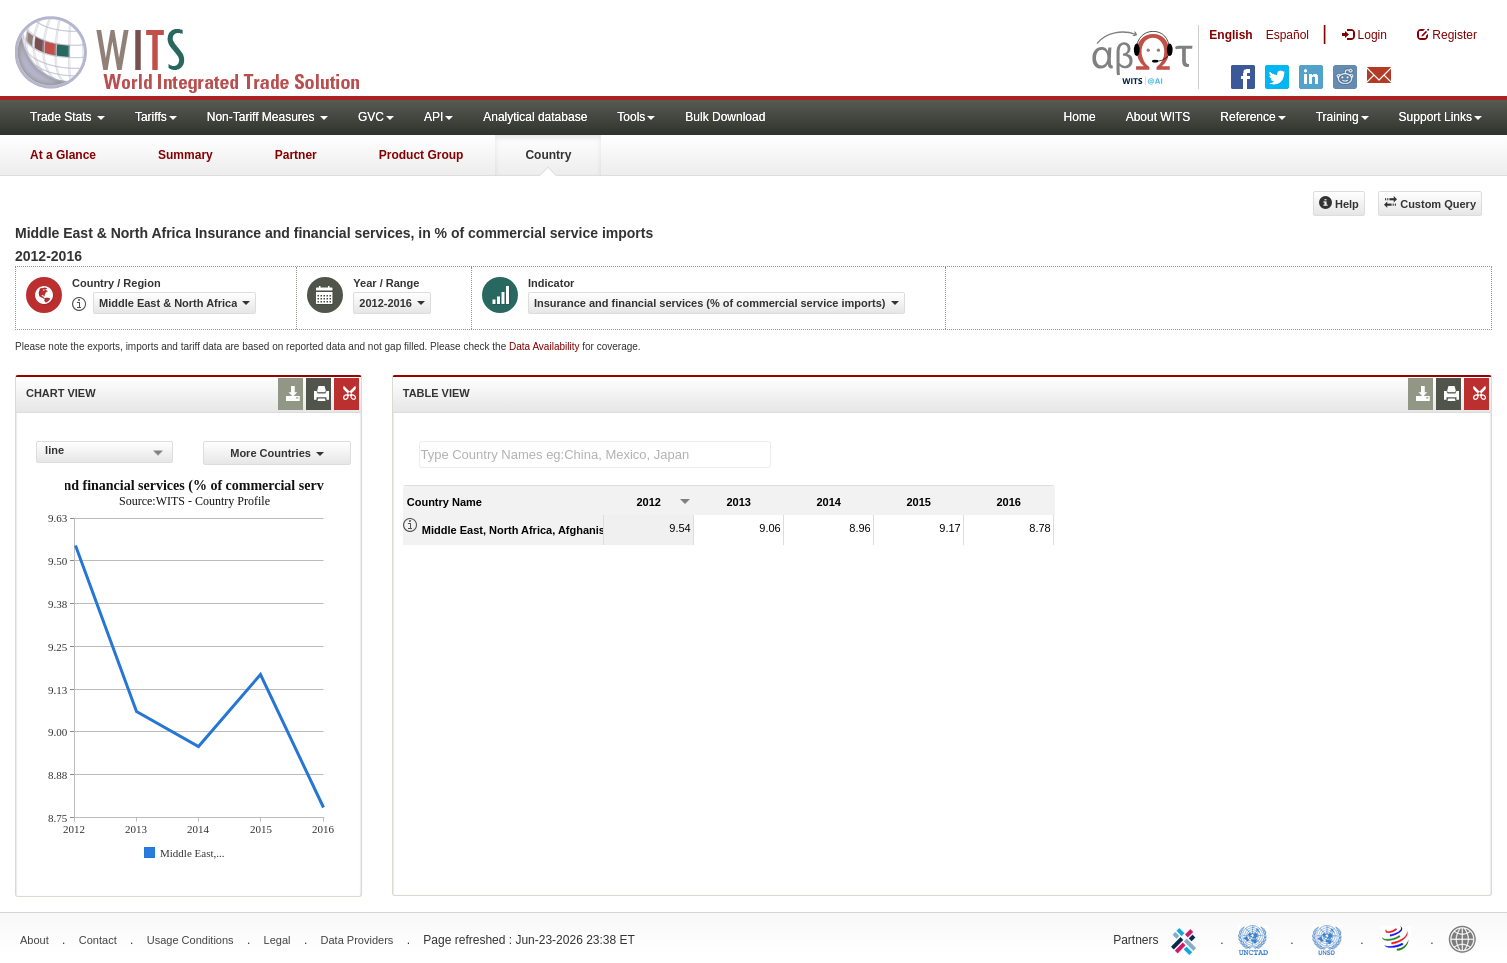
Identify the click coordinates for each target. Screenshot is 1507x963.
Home (1080, 117)
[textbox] (595, 454)
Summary (185, 155)
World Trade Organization (1397, 938)
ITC (1187, 938)
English (1230, 35)
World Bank (1467, 938)
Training (1342, 117)
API (438, 117)
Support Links (1440, 117)
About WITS (1158, 117)
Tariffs (156, 117)
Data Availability (545, 346)
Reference (1252, 117)
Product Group (421, 155)
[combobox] (104, 452)
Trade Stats (67, 117)
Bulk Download (725, 117)
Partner (296, 155)
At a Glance (63, 155)
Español (1287, 35)
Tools (636, 117)
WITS (200, 50)
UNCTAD (1257, 938)
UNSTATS (1327, 938)
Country (548, 155)
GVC (376, 117)
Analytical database (535, 117)
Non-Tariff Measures (267, 117)
